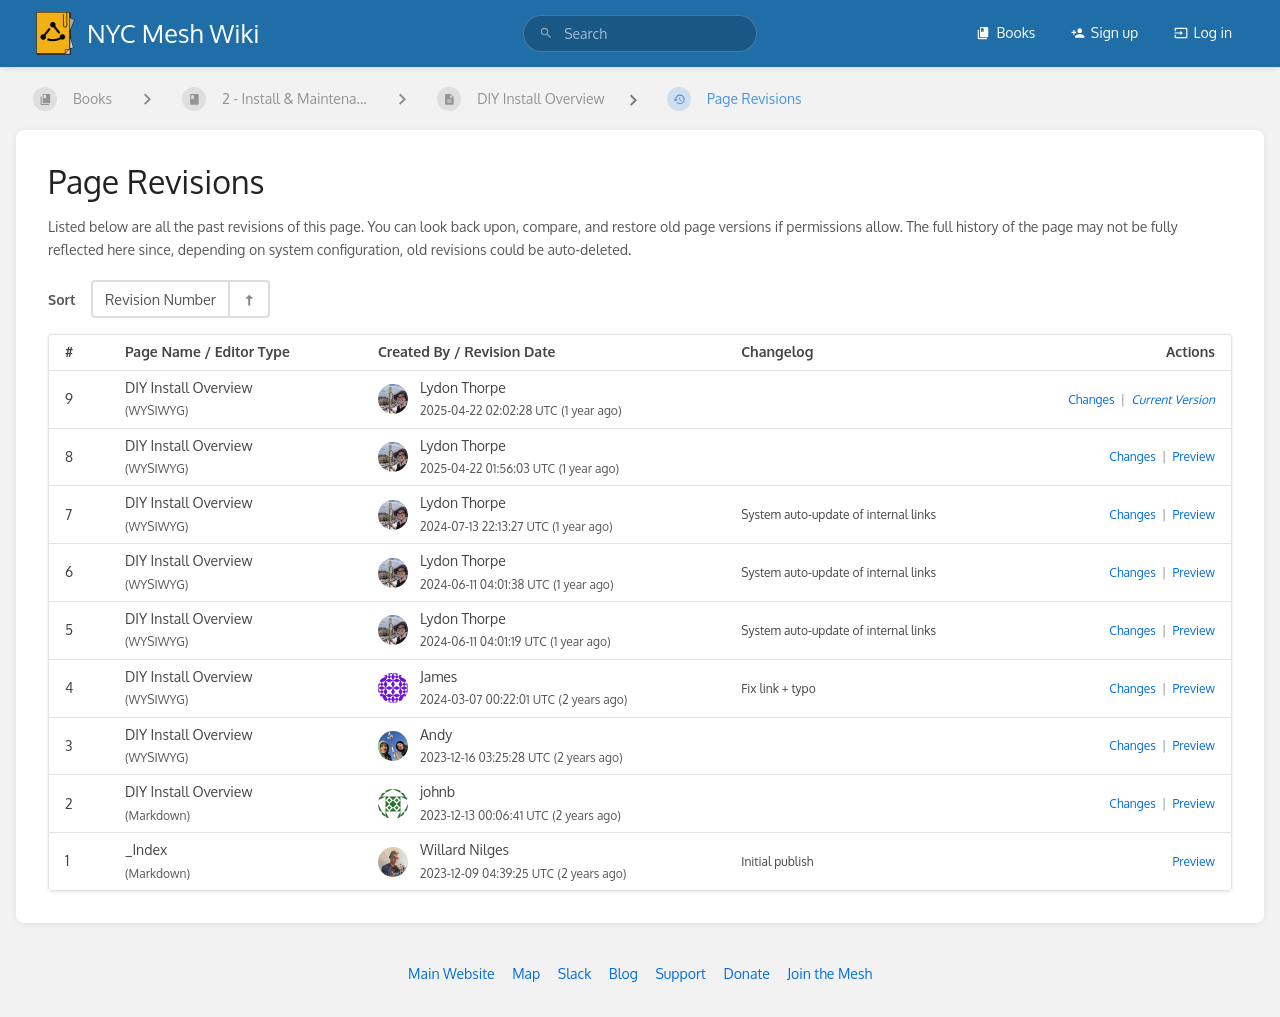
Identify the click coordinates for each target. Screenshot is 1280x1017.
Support (680, 973)
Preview (1194, 456)
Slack (575, 973)
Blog (623, 973)
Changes (1091, 399)
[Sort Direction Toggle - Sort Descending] (248, 299)
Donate (746, 973)
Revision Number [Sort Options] (160, 299)
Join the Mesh (829, 973)
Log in (1203, 32)
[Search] (546, 33)
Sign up (1104, 32)
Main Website (451, 973)
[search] (640, 33)
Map (526, 973)
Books (1005, 32)
